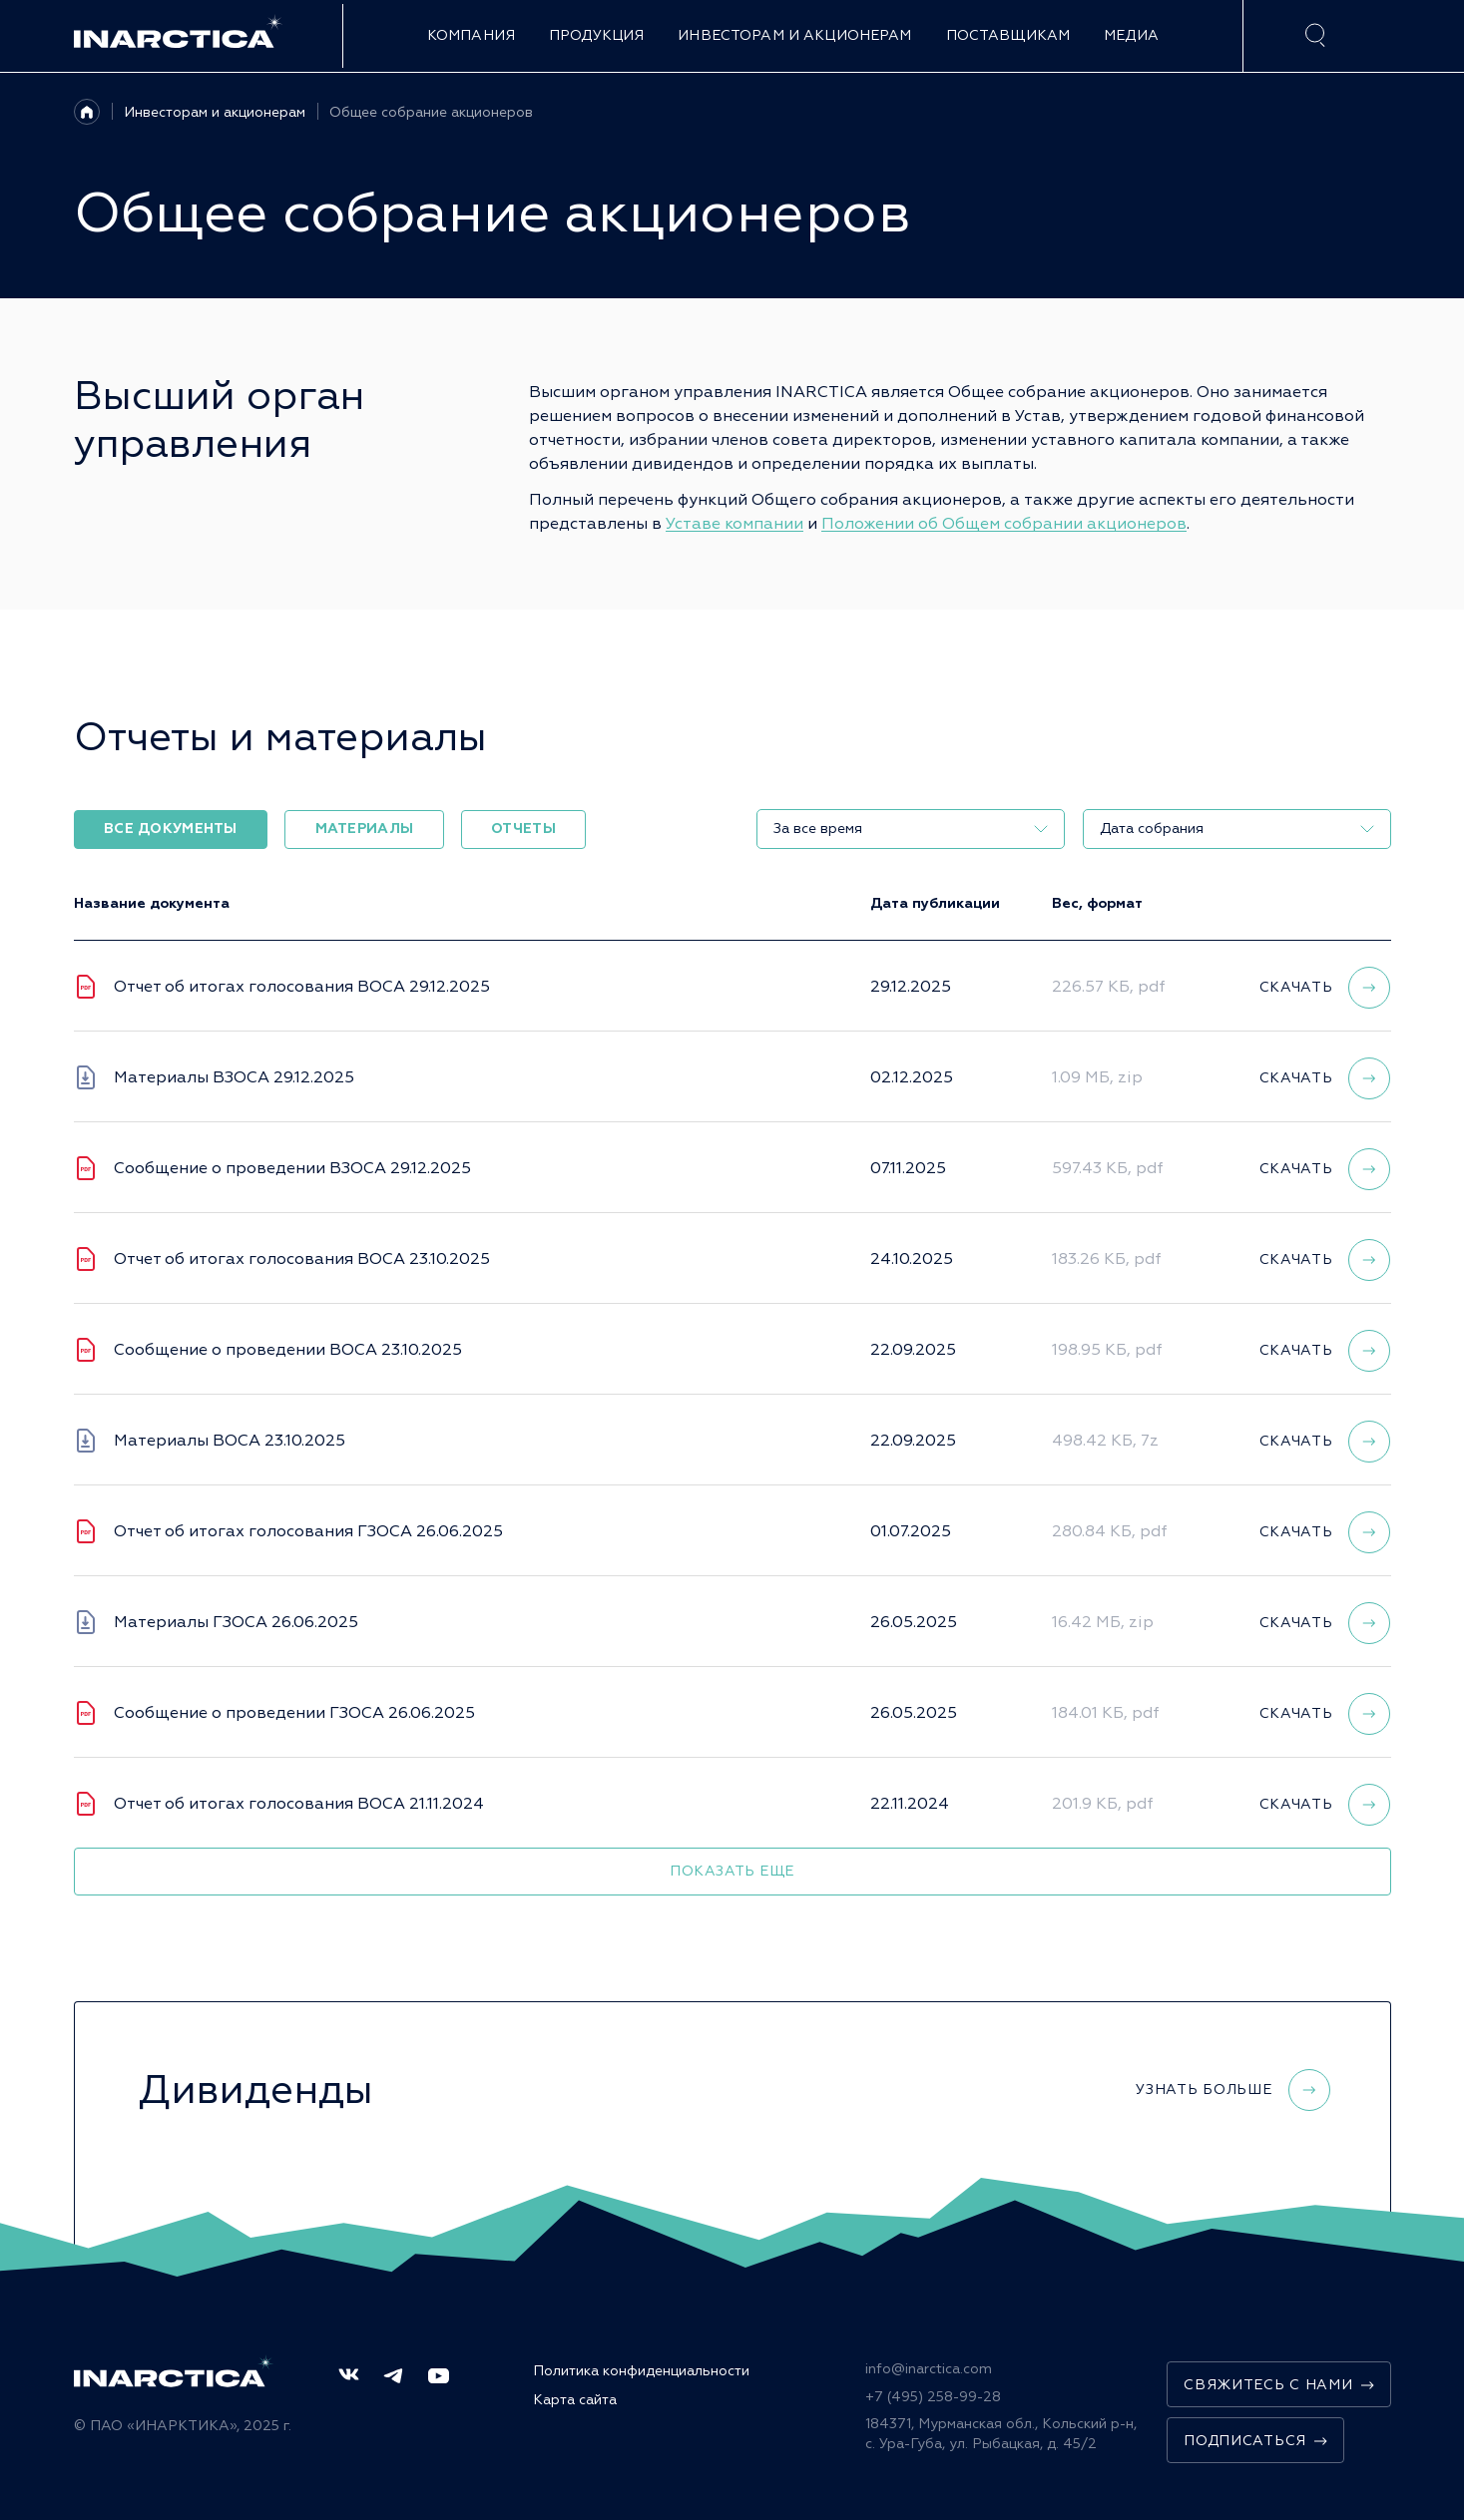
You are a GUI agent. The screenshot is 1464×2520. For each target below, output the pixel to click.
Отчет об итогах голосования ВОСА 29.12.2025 (302, 987)
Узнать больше (1232, 2090)
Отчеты (523, 829)
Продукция (596, 35)
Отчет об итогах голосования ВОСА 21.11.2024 (299, 1804)
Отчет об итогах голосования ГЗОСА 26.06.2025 (308, 1531)
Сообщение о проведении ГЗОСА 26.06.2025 (294, 1713)
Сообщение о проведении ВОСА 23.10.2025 (288, 1350)
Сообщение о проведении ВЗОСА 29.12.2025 (292, 1168)
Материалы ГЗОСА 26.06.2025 (236, 1622)
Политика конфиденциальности (641, 2370)
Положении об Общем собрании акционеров (1004, 524)
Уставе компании (734, 524)
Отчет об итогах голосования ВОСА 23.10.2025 (302, 1259)
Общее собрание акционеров (431, 112)
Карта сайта (575, 2399)
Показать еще (731, 1871)
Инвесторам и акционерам (794, 35)
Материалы (364, 829)
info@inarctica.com (928, 2368)
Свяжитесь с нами (1278, 2384)
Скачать (1325, 988)
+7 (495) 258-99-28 (933, 2396)
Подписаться (1255, 2440)
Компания (471, 35)
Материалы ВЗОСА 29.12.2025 (234, 1077)
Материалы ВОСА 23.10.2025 (229, 1441)
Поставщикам (1008, 35)
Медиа (1131, 35)
